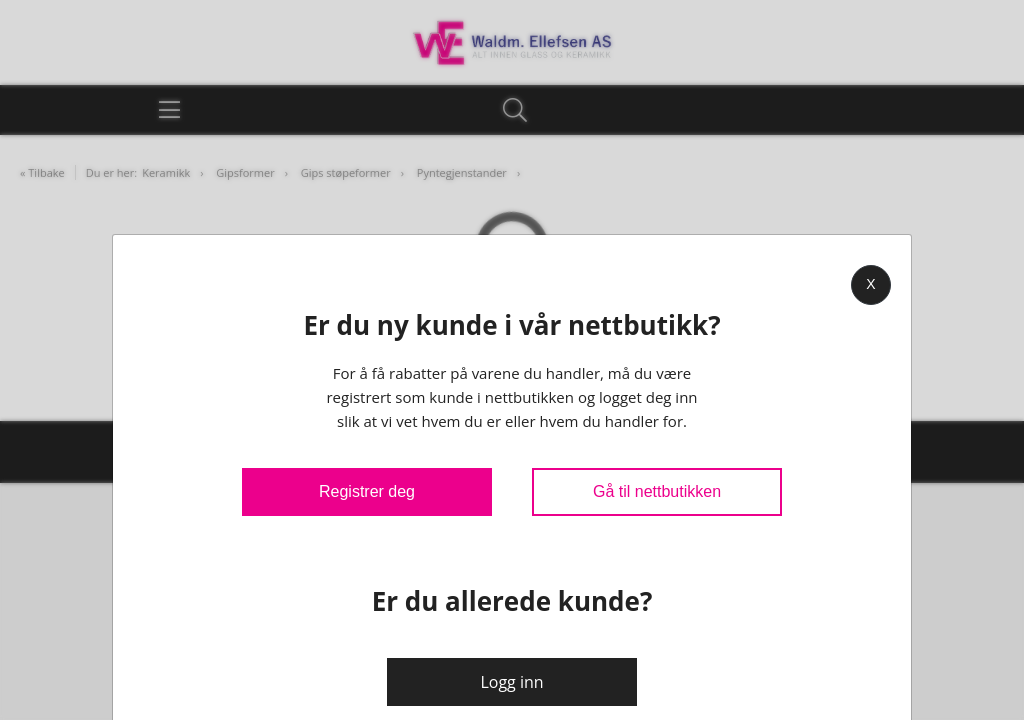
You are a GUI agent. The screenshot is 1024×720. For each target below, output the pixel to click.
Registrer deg (367, 491)
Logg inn (511, 682)
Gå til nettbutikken (657, 491)
